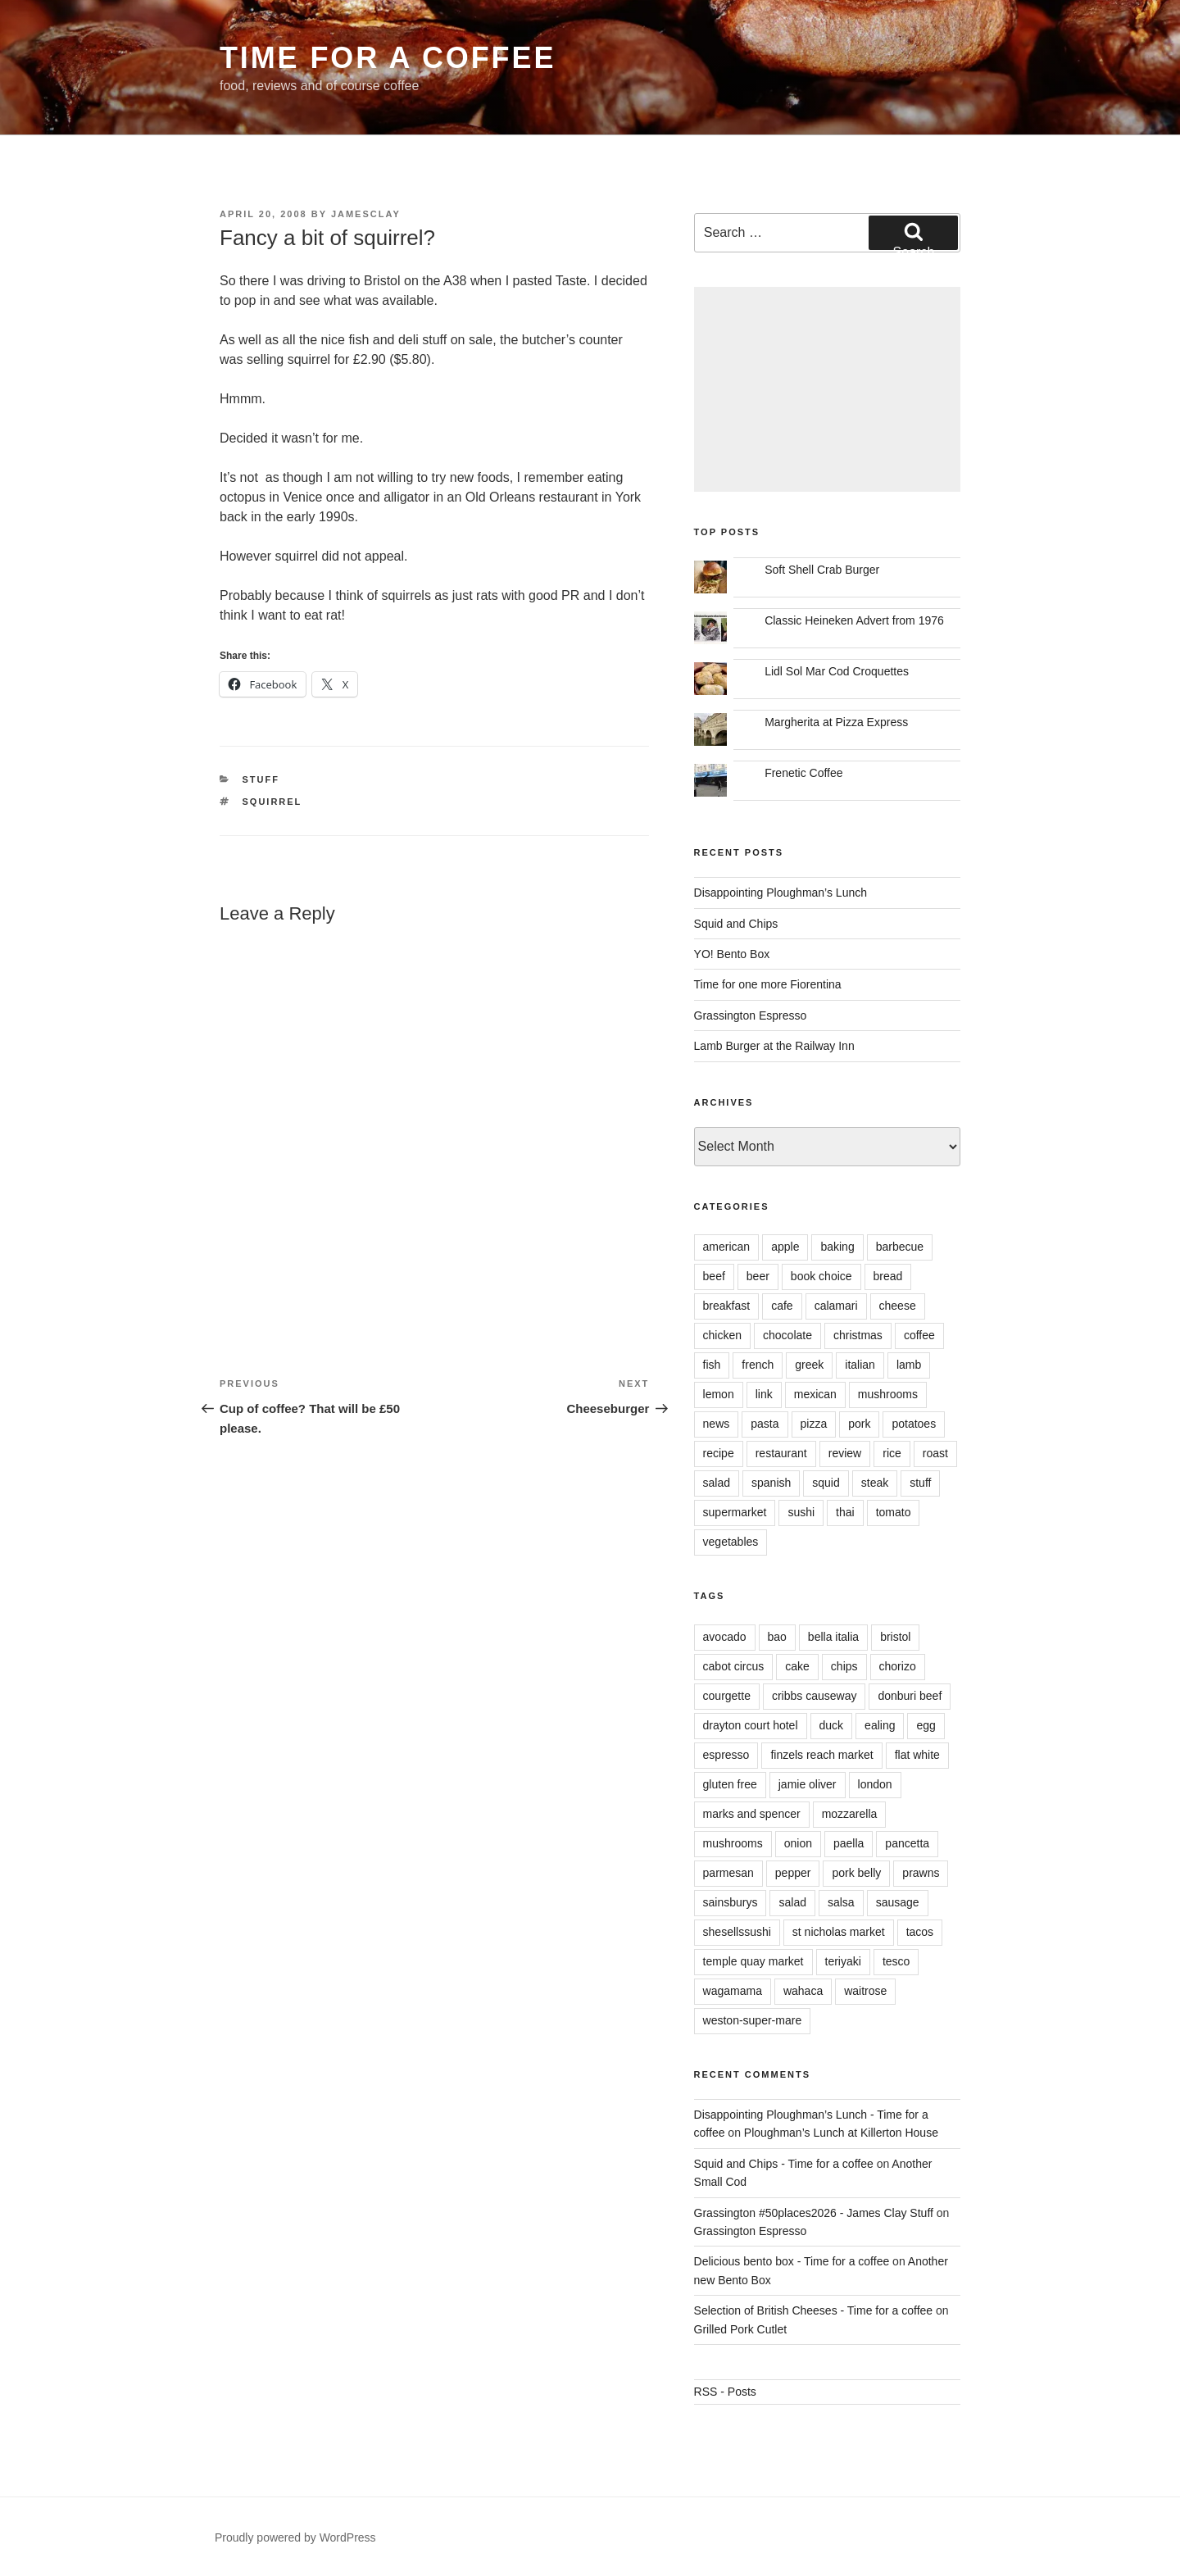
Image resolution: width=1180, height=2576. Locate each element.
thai (845, 1512)
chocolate (787, 1335)
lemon (718, 1394)
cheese (897, 1305)
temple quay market (753, 1961)
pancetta (907, 1843)
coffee (919, 1335)
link (764, 1394)
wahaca (803, 1990)
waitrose (865, 1990)
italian (860, 1364)
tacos (919, 1931)
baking (837, 1246)
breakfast (727, 1305)
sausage (897, 1902)
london (875, 1784)
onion (798, 1843)
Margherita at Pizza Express (836, 722)
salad (716, 1482)
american (727, 1246)
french (758, 1364)
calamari (836, 1305)
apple (785, 1246)
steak (874, 1482)
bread (888, 1276)
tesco (896, 1961)
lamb (908, 1364)
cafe (781, 1305)
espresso (726, 1754)
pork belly (856, 1872)
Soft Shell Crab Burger (822, 569)
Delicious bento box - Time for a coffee (792, 2261)
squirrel (272, 801)
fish (712, 1364)
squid (825, 1482)
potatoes (914, 1423)
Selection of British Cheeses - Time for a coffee (813, 2310)
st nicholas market (838, 1931)
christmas (858, 1335)
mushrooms (888, 1394)
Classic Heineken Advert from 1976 (854, 620)
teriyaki (843, 1961)
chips (844, 1666)
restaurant (781, 1453)
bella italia (833, 1636)
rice (892, 1453)
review (844, 1453)
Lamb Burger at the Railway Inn (774, 1045)
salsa (841, 1902)
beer (758, 1276)
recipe (718, 1453)
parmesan (728, 1872)
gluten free (730, 1784)
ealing (880, 1725)
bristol (895, 1636)
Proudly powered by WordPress (295, 2537)
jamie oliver (807, 1784)
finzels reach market (821, 1754)
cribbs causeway (814, 1695)
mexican (815, 1394)
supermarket (735, 1512)
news (716, 1423)
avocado (725, 1636)
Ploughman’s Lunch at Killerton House (841, 2132)
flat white (917, 1754)
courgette (727, 1695)
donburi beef (910, 1695)
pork (859, 1423)
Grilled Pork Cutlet (740, 2329)
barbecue (900, 1246)
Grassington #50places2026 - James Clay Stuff (813, 2212)
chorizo (897, 1666)
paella (848, 1843)
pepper (793, 1872)
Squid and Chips (736, 923)
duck (831, 1725)
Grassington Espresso (750, 1015)
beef (714, 1276)
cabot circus (734, 1666)
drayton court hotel (750, 1725)
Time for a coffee (388, 58)
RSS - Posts (725, 2391)
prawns (920, 1872)
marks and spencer (752, 1813)
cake (797, 1666)
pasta (764, 1423)
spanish (771, 1482)
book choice (821, 1276)
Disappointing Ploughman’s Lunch (780, 892)
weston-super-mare (752, 2020)
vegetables (731, 1541)
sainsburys (730, 1902)
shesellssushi (737, 1931)
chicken (722, 1335)
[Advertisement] (827, 389)
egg (925, 1725)
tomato (893, 1512)
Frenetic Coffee (803, 772)
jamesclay (366, 214)
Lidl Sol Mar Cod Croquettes (837, 671)
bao (777, 1636)
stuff (261, 779)
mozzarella (850, 1813)
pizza (814, 1423)
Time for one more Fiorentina (768, 984)
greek (809, 1364)
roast (935, 1453)
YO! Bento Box (732, 954)
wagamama (732, 1990)
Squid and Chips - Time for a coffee (784, 2163)
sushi (801, 1512)
